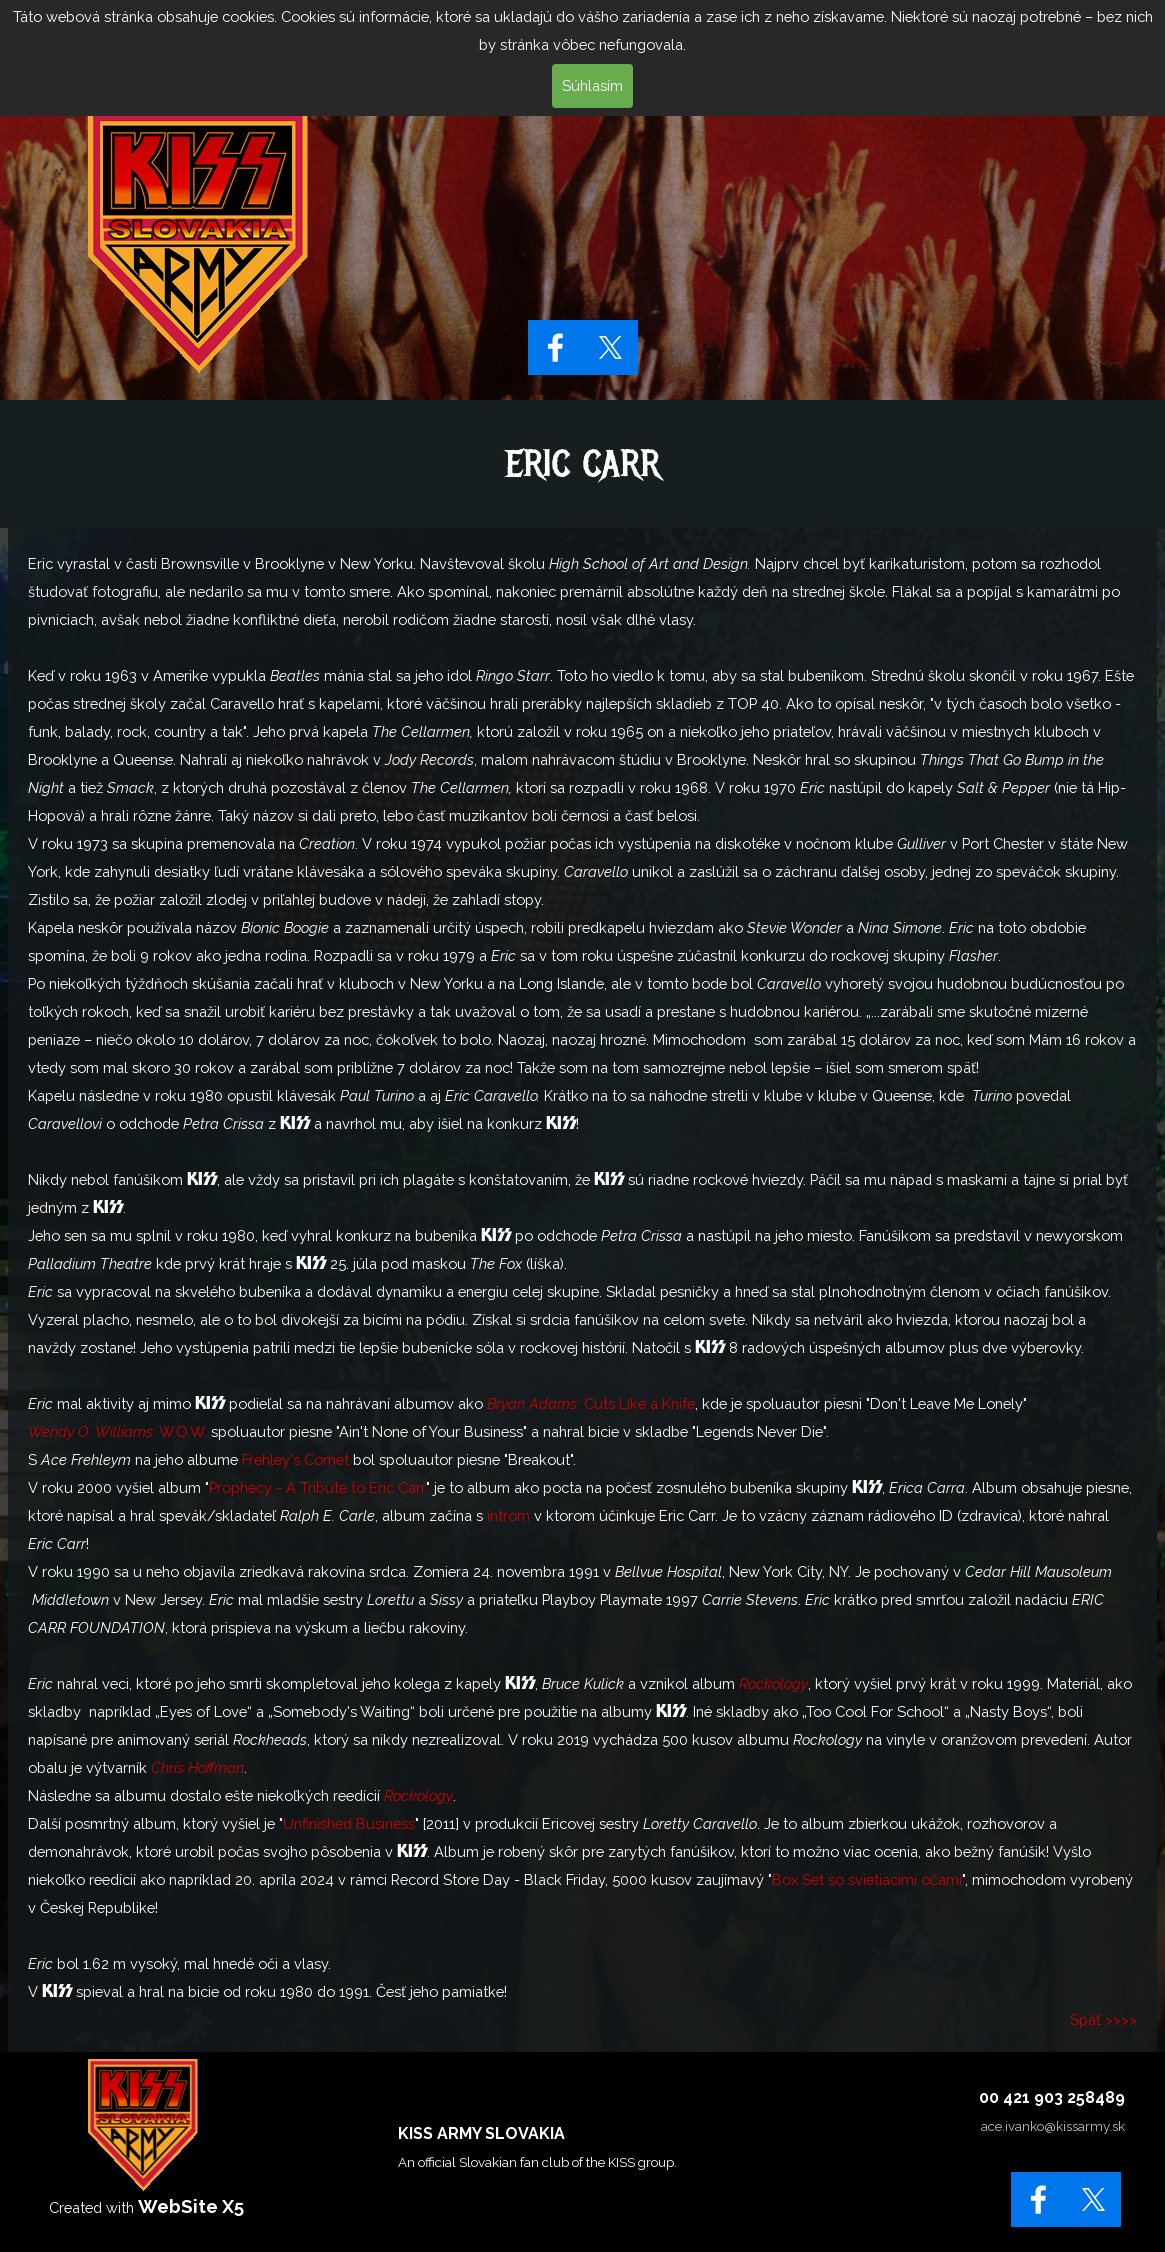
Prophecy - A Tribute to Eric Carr (317, 1487)
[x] (610, 347)
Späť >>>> (1103, 2019)
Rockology (773, 1683)
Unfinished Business (349, 1823)
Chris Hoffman (197, 1767)
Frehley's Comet (295, 1459)
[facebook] (555, 347)
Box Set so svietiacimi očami (867, 1879)
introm (508, 1515)
